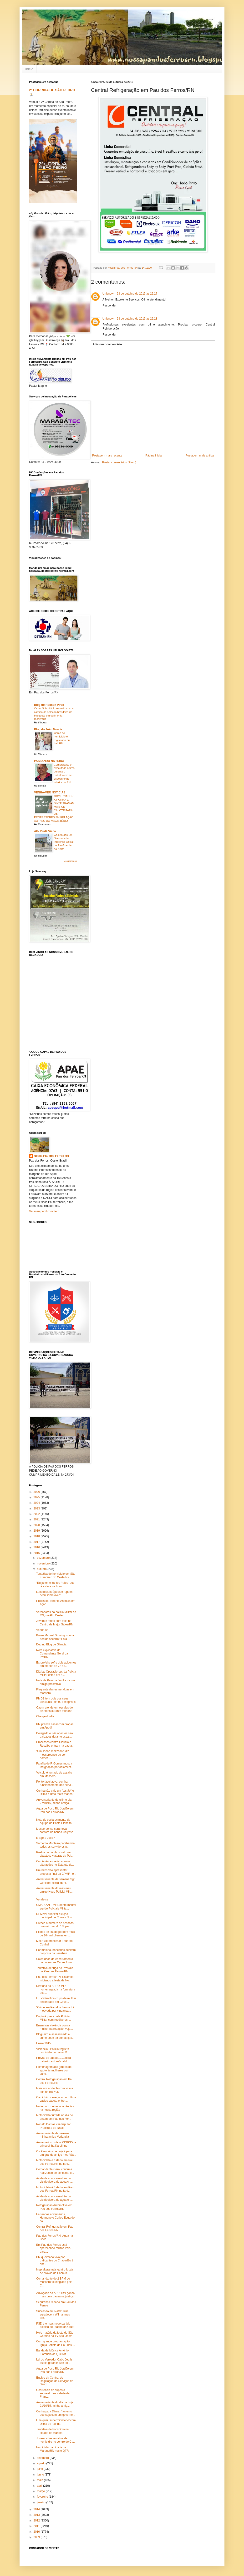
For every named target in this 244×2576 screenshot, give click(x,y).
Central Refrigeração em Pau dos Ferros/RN (54, 2081)
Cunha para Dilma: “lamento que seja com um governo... (55, 2413)
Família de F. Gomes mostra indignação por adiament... (54, 1765)
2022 (37, 1514)
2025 (37, 1497)
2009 (37, 2537)
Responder (109, 305)
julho (40, 2469)
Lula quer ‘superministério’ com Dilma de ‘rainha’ (56, 2422)
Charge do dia (45, 1716)
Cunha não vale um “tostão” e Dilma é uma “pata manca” (55, 1792)
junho (41, 2474)
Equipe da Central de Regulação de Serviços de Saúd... (54, 2381)
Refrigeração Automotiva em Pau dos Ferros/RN (54, 2207)
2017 (37, 1542)
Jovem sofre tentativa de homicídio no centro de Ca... (56, 2440)
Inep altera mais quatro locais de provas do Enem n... (55, 2271)
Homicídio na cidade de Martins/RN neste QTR (52, 2449)
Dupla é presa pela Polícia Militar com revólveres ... (53, 2018)
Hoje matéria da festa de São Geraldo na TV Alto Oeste (54, 2334)
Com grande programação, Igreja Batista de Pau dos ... (55, 2343)
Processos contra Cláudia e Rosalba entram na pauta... (55, 1743)
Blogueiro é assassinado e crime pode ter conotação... (55, 2036)
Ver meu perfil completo (44, 1211)
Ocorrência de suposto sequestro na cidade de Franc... (53, 2393)
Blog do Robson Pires (49, 705)
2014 (37, 2509)
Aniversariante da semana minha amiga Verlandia (52, 2135)
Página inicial (153, 455)
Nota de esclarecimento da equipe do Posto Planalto (53, 1821)
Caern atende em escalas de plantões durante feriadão (54, 1709)
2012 (37, 2520)
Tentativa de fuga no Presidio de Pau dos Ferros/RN (54, 1969)
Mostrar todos (70, 861)
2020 (37, 1525)
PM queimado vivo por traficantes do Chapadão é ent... (54, 2260)
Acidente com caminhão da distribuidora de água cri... (54, 2180)
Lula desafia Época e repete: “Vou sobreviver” (54, 1593)
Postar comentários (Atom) (119, 462)
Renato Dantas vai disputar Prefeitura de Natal (53, 2126)
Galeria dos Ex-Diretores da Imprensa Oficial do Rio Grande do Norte (63, 841)
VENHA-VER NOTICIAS (49, 792)
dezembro (44, 1557)
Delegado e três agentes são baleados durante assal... (54, 1735)
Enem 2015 (43, 2043)
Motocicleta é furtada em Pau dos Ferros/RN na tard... (54, 2162)
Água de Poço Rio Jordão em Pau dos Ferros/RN (55, 1810)
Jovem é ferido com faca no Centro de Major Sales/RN (54, 1622)
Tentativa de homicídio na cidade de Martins (52, 2431)
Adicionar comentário (107, 344)
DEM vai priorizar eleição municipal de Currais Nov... (55, 1915)
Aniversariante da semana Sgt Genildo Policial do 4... (55, 1881)
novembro (44, 1563)
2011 (37, 2526)
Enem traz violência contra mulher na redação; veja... (54, 2027)
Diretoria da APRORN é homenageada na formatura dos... (55, 1989)
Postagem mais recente (107, 455)
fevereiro (43, 2496)
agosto (41, 2463)
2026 (37, 1491)
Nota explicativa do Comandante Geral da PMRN (52, 1654)
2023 (37, 1508)
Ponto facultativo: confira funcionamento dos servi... (54, 1783)
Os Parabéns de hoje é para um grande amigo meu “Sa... (56, 2153)
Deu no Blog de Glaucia (51, 1644)
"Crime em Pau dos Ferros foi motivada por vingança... (55, 2009)
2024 (37, 1502)
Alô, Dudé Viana (45, 831)
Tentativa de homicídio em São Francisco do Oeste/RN (55, 1575)
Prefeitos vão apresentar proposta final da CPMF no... (56, 1872)
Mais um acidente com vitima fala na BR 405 (54, 2090)
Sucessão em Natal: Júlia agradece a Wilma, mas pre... (53, 2315)
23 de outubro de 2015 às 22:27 (137, 293)
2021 (37, 1519)
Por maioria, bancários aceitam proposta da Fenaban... (56, 1951)
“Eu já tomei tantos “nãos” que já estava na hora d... (55, 1584)
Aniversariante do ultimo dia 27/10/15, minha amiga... (53, 1801)
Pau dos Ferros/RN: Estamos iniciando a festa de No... (54, 1978)
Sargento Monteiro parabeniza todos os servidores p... (55, 1845)
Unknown (108, 293)
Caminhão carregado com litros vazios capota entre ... (56, 2099)
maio (40, 2480)
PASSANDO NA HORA (49, 761)
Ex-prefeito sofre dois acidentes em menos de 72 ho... (56, 1664)
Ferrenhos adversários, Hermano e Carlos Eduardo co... (55, 2218)
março (41, 2491)
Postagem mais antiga (199, 455)
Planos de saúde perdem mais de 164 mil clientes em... (55, 1933)
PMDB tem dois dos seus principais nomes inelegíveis (56, 1700)
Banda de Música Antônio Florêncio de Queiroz (52, 2352)
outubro (42, 1569)
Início (29, 69)
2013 (37, 2514)
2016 (37, 1547)
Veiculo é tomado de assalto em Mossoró (54, 1774)
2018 (37, 1536)
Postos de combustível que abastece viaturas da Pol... (54, 1854)
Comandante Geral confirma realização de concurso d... (55, 2171)
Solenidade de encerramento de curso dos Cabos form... (55, 1960)
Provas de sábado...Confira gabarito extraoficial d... (53, 2059)
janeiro (41, 2502)
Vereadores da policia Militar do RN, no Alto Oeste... (56, 1613)
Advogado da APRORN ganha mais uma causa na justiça (55, 2294)
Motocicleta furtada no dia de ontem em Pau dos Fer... (54, 2117)
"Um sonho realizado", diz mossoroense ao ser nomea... (52, 1754)
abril (40, 2485)
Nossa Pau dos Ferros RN (51, 1156)
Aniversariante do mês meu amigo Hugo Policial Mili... (54, 1890)
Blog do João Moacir (48, 729)
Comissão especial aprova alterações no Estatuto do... (55, 1863)
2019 (37, 1530)
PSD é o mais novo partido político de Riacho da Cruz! (55, 2325)
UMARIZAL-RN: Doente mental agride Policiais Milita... (56, 1906)
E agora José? (45, 1837)
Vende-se (42, 1630)
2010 (37, 2531)
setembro (43, 2458)
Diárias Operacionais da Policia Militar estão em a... (56, 1673)
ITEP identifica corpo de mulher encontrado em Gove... (56, 2000)
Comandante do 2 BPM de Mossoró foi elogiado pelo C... (54, 2282)
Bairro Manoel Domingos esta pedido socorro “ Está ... (55, 1637)
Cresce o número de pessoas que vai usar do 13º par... (55, 1924)
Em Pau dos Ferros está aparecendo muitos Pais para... (53, 2248)
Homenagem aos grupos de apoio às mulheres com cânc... (53, 2070)
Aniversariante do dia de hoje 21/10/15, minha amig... (54, 2404)
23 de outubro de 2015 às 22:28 (137, 318)
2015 (37, 1553)
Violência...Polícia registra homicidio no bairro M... (53, 2050)
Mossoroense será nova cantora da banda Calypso (54, 1830)
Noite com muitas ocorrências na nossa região (55, 2108)
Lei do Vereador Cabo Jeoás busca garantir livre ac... (54, 2361)
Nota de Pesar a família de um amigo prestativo (55, 1682)
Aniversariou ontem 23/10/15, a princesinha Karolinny (56, 2144)
